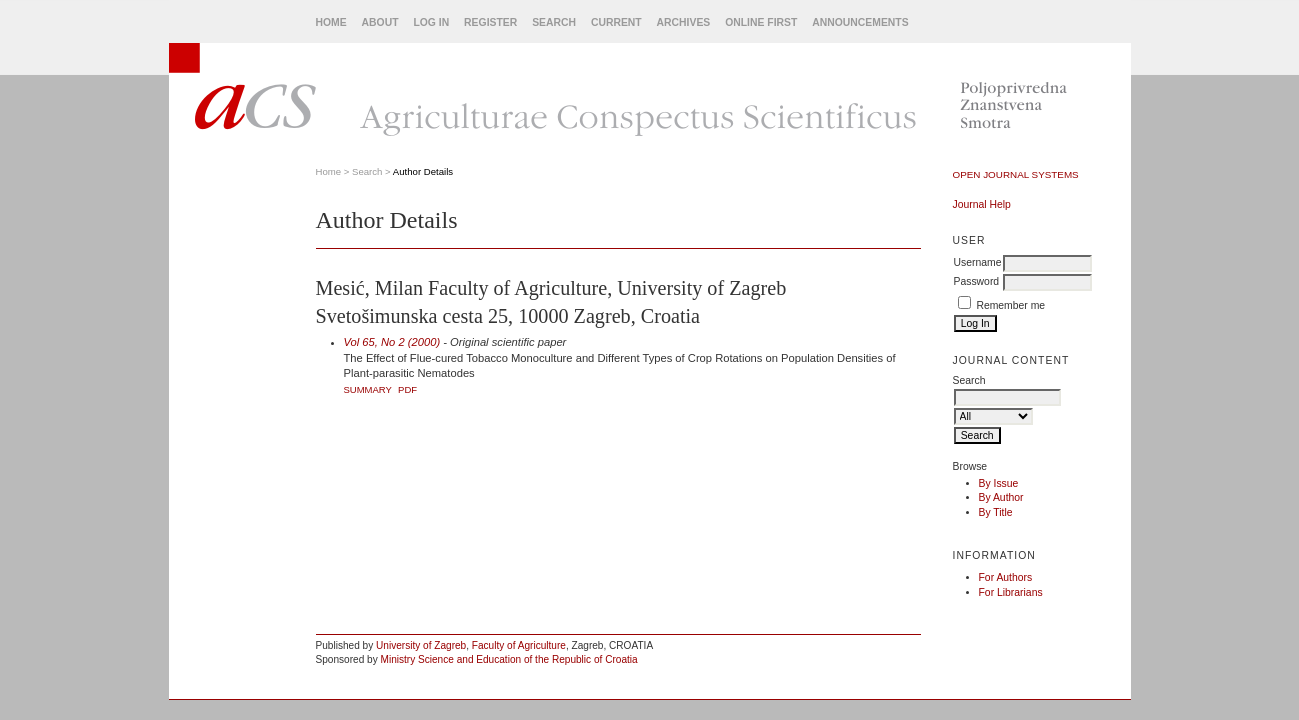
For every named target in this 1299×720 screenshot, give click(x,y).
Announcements (860, 22)
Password (977, 281)
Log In (431, 22)
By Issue (999, 483)
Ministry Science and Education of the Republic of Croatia (509, 659)
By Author (1001, 497)
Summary (368, 389)
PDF (407, 389)
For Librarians (1011, 592)
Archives (684, 22)
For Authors (1006, 577)
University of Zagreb (421, 645)
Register (490, 22)
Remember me (1010, 305)
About (380, 22)
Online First (761, 22)
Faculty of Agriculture (519, 645)
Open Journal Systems (1016, 174)
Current (616, 22)
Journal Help (982, 204)
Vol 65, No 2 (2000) (392, 342)
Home (331, 22)
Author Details (423, 171)
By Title (996, 512)
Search (554, 22)
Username (978, 262)
